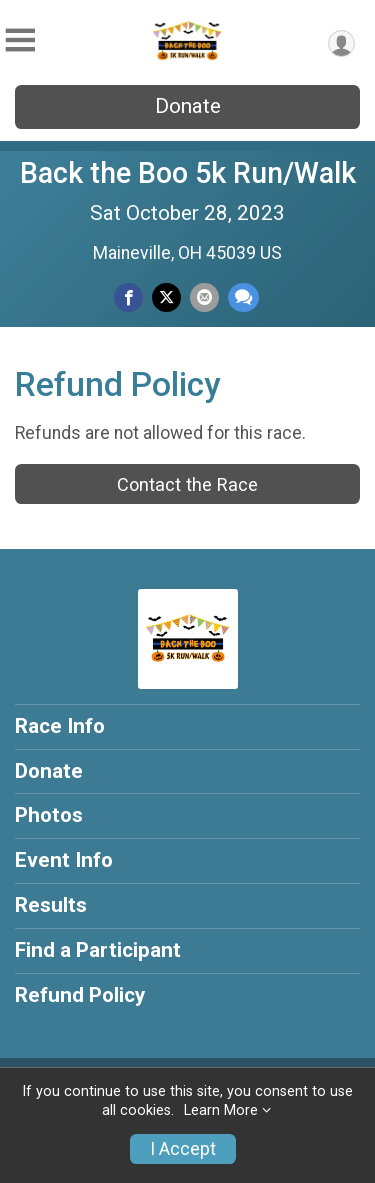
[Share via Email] (204, 297)
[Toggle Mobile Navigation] (20, 40)
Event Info (64, 860)
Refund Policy (80, 995)
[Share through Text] (243, 297)
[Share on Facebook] (128, 297)
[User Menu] (341, 43)
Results (51, 905)
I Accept (183, 1149)
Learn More (221, 1110)
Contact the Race (187, 484)
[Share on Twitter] (166, 297)
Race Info (60, 726)
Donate (188, 106)
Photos (49, 815)
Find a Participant (98, 950)
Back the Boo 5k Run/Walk (188, 173)
